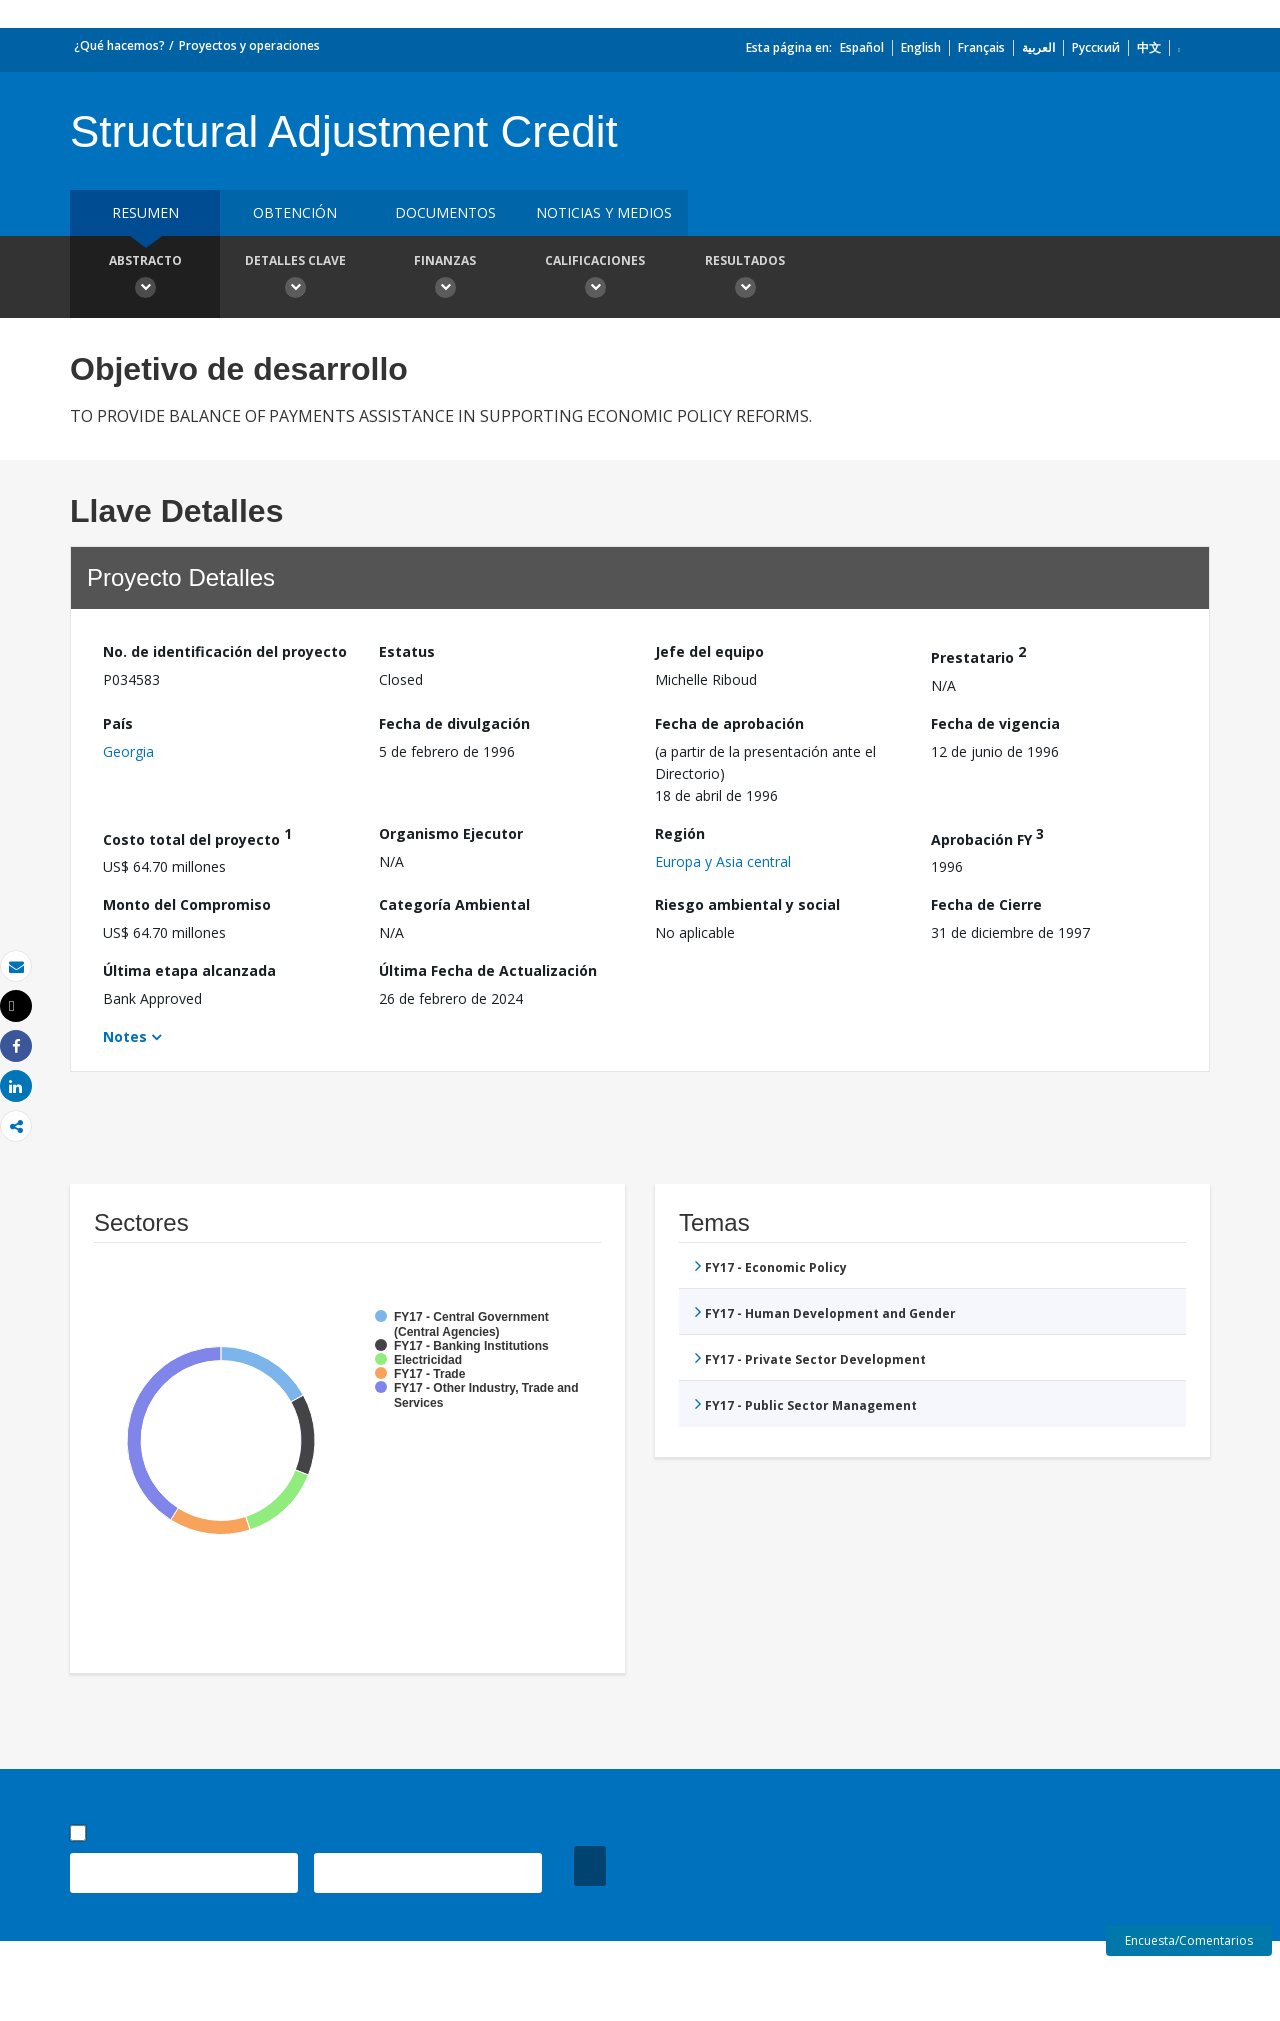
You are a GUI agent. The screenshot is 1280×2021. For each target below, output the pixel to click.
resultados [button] (745, 279)
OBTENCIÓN (295, 212)
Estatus (407, 651)
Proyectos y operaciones (249, 45)
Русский (1096, 47)
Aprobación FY (987, 836)
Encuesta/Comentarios (1189, 1940)
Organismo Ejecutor (451, 833)
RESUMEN (145, 212)
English (921, 47)
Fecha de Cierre (986, 904)
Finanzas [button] (445, 279)
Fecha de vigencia (995, 723)
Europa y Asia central (723, 861)
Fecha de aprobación (729, 723)
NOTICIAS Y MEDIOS (604, 212)
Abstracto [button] (145, 279)
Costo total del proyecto (197, 836)
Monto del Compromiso (187, 904)
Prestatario (978, 654)
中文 (1149, 47)
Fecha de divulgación (454, 723)
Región (680, 833)
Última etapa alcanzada (189, 970)
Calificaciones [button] (595, 279)
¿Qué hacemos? (119, 45)
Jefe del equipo (709, 651)
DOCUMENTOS (445, 212)
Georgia (128, 751)
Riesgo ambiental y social (747, 904)
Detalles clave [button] (295, 279)
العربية (1038, 47)
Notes (125, 1036)
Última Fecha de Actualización (488, 970)
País (118, 723)
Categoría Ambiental (454, 904)
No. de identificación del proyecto (225, 651)
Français (981, 47)
